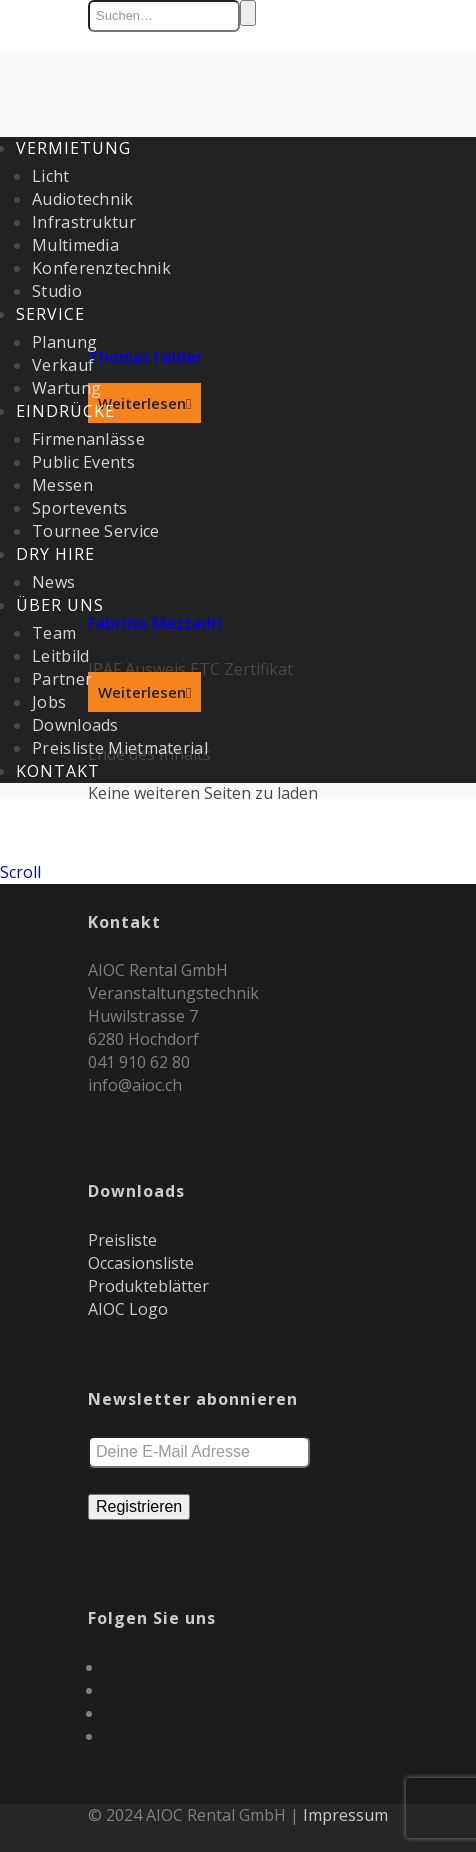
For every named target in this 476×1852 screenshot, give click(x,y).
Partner (62, 679)
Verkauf (63, 365)
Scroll (20, 872)
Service (50, 314)
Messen (62, 485)
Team (54, 633)
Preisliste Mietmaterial (120, 748)
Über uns (60, 605)
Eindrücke (65, 411)
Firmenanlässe (88, 439)
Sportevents (79, 508)
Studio (57, 291)
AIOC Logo (128, 1309)
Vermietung (73, 148)
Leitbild (60, 656)
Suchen (248, 13)
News (53, 582)
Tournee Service (96, 531)
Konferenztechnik (101, 268)
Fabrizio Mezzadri (155, 623)
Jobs (49, 702)
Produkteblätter (148, 1286)
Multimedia (75, 245)
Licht (51, 176)
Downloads (75, 725)
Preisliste (122, 1240)
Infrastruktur (84, 222)
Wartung (66, 388)
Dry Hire (55, 554)
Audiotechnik (83, 199)
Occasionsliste (141, 1263)
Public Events (83, 462)
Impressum (345, 1815)
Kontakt (58, 771)
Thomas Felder (145, 357)
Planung (64, 342)
